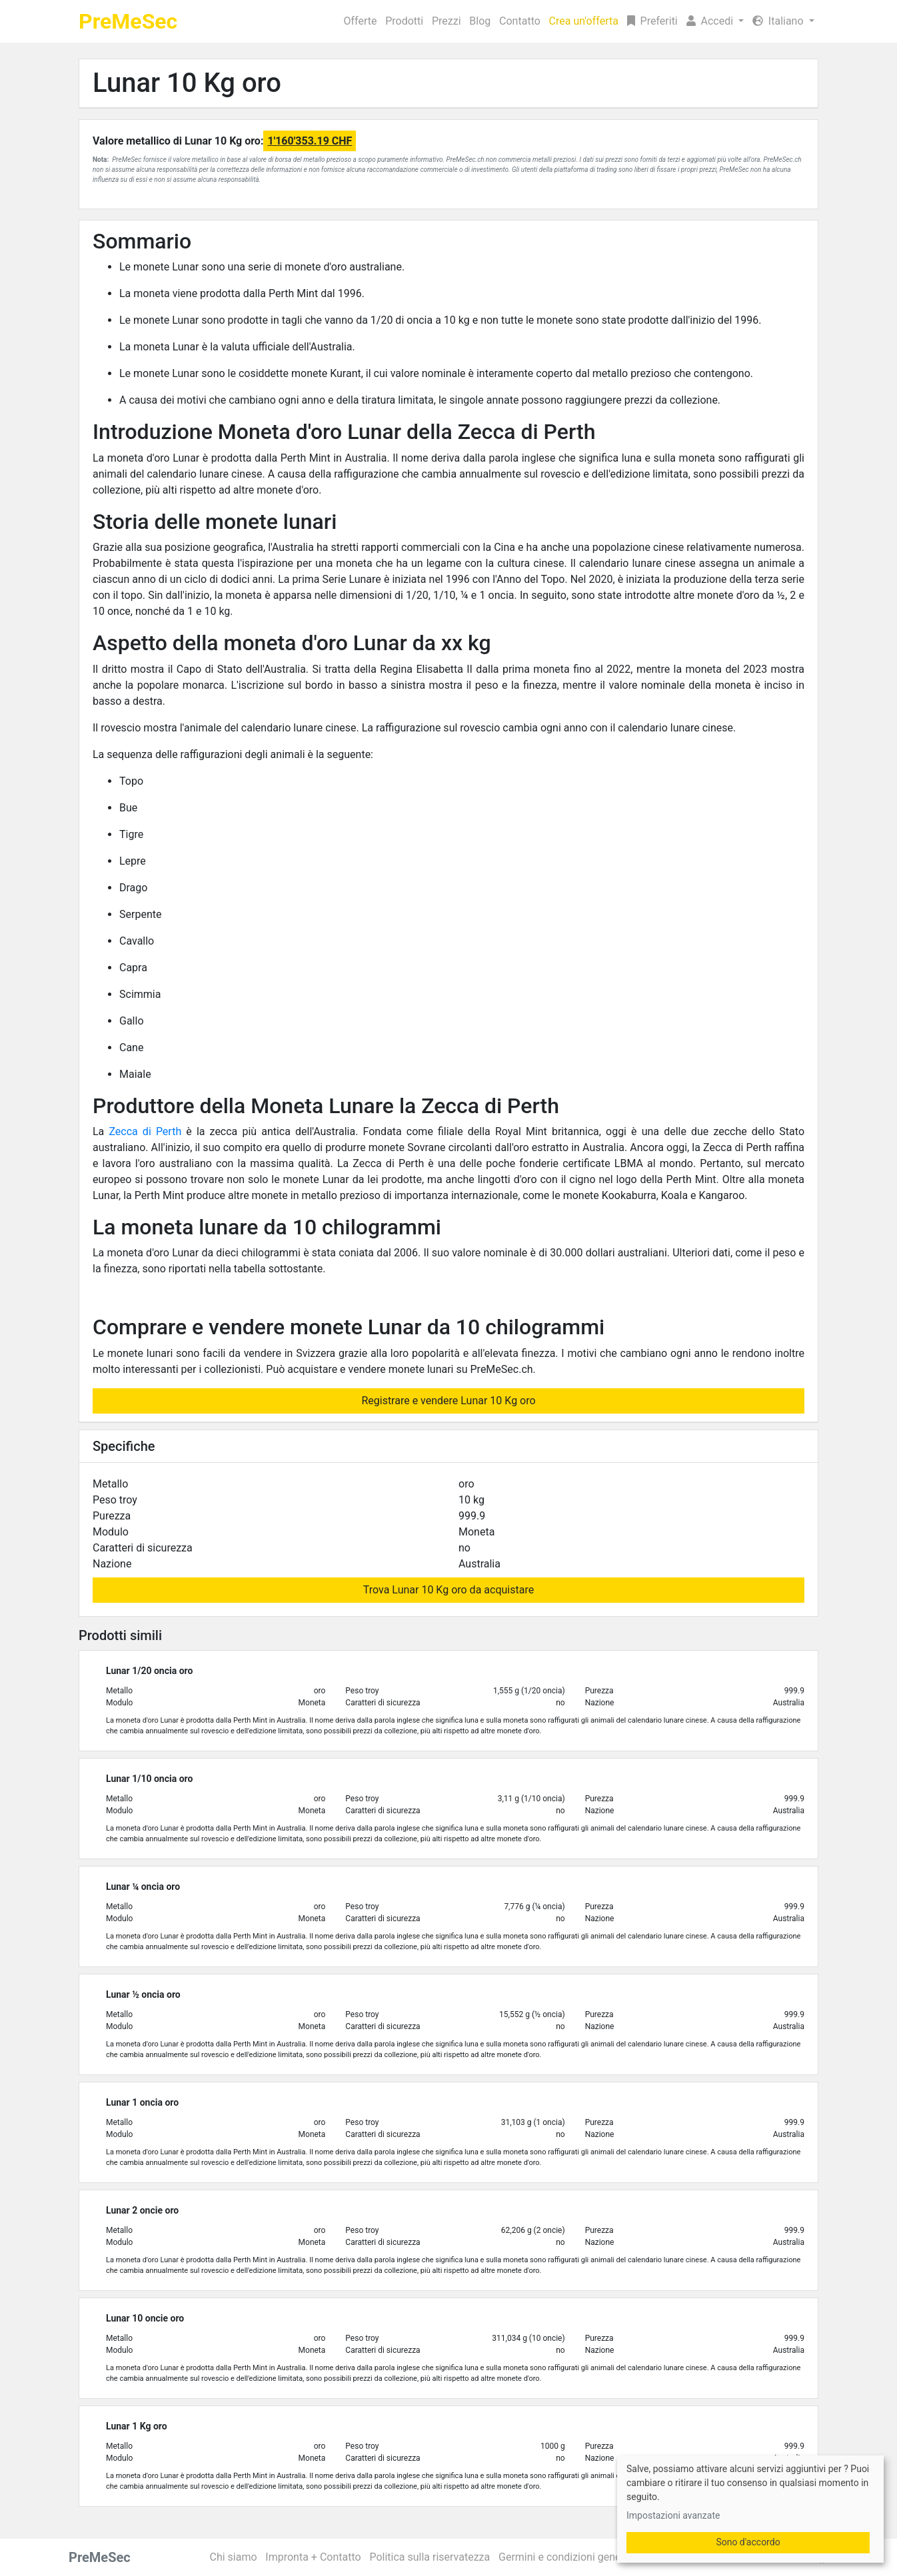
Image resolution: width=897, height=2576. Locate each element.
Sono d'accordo (748, 2542)
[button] (715, 21)
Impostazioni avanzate (673, 2515)
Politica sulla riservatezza (429, 2557)
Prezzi (446, 21)
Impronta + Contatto (313, 2557)
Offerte (360, 21)
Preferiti (652, 21)
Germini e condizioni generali (566, 2557)
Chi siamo (233, 2557)
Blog (479, 21)
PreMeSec (128, 21)
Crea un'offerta (583, 21)
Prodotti (404, 21)
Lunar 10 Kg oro (187, 83)
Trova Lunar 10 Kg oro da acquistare (448, 1589)
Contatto (519, 21)
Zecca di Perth (145, 1131)
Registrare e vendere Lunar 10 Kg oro (448, 1400)
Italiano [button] (779, 21)
